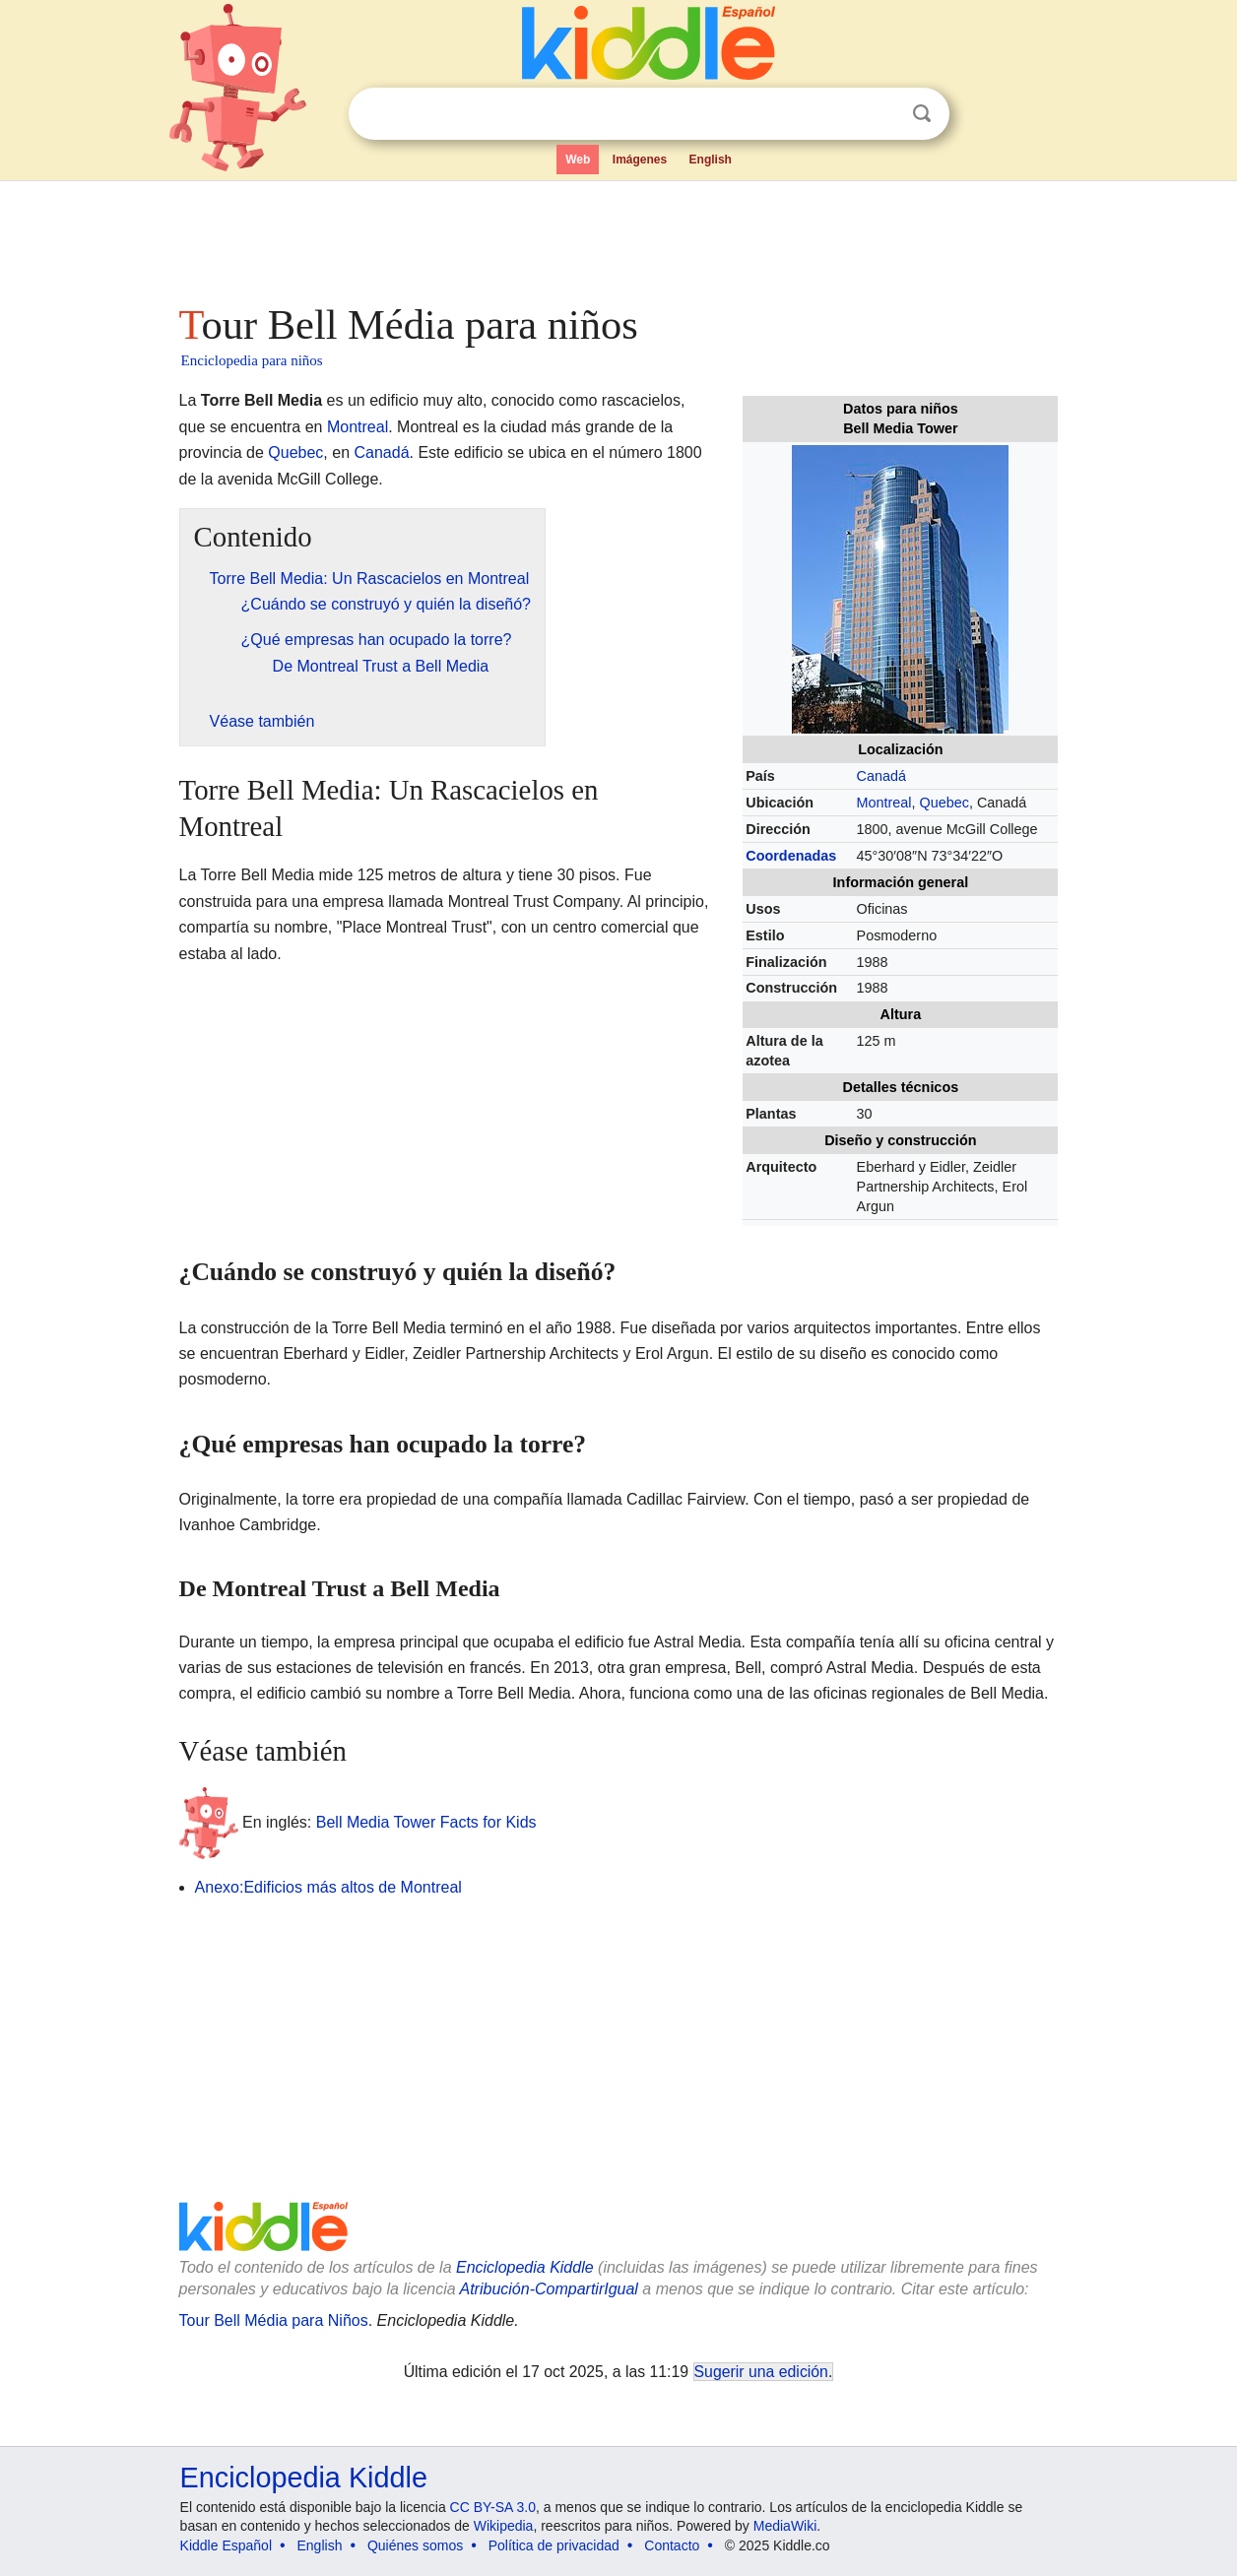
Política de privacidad (553, 2545)
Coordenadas (791, 856)
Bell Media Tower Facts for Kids (426, 1822)
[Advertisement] (617, 236)
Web (577, 159)
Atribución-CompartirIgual (549, 2289)
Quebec (944, 802)
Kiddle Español (226, 2545)
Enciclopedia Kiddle (525, 2267)
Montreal (884, 802)
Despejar (881, 114)
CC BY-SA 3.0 (493, 2507)
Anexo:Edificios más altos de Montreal (328, 1887)
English (710, 159)
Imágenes (640, 159)
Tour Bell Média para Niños (273, 2320)
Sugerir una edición (761, 2371)
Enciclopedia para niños (252, 360)
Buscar (921, 114)
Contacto (671, 2545)
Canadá (881, 776)
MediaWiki (785, 2526)
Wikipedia (504, 2526)
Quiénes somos (415, 2545)
